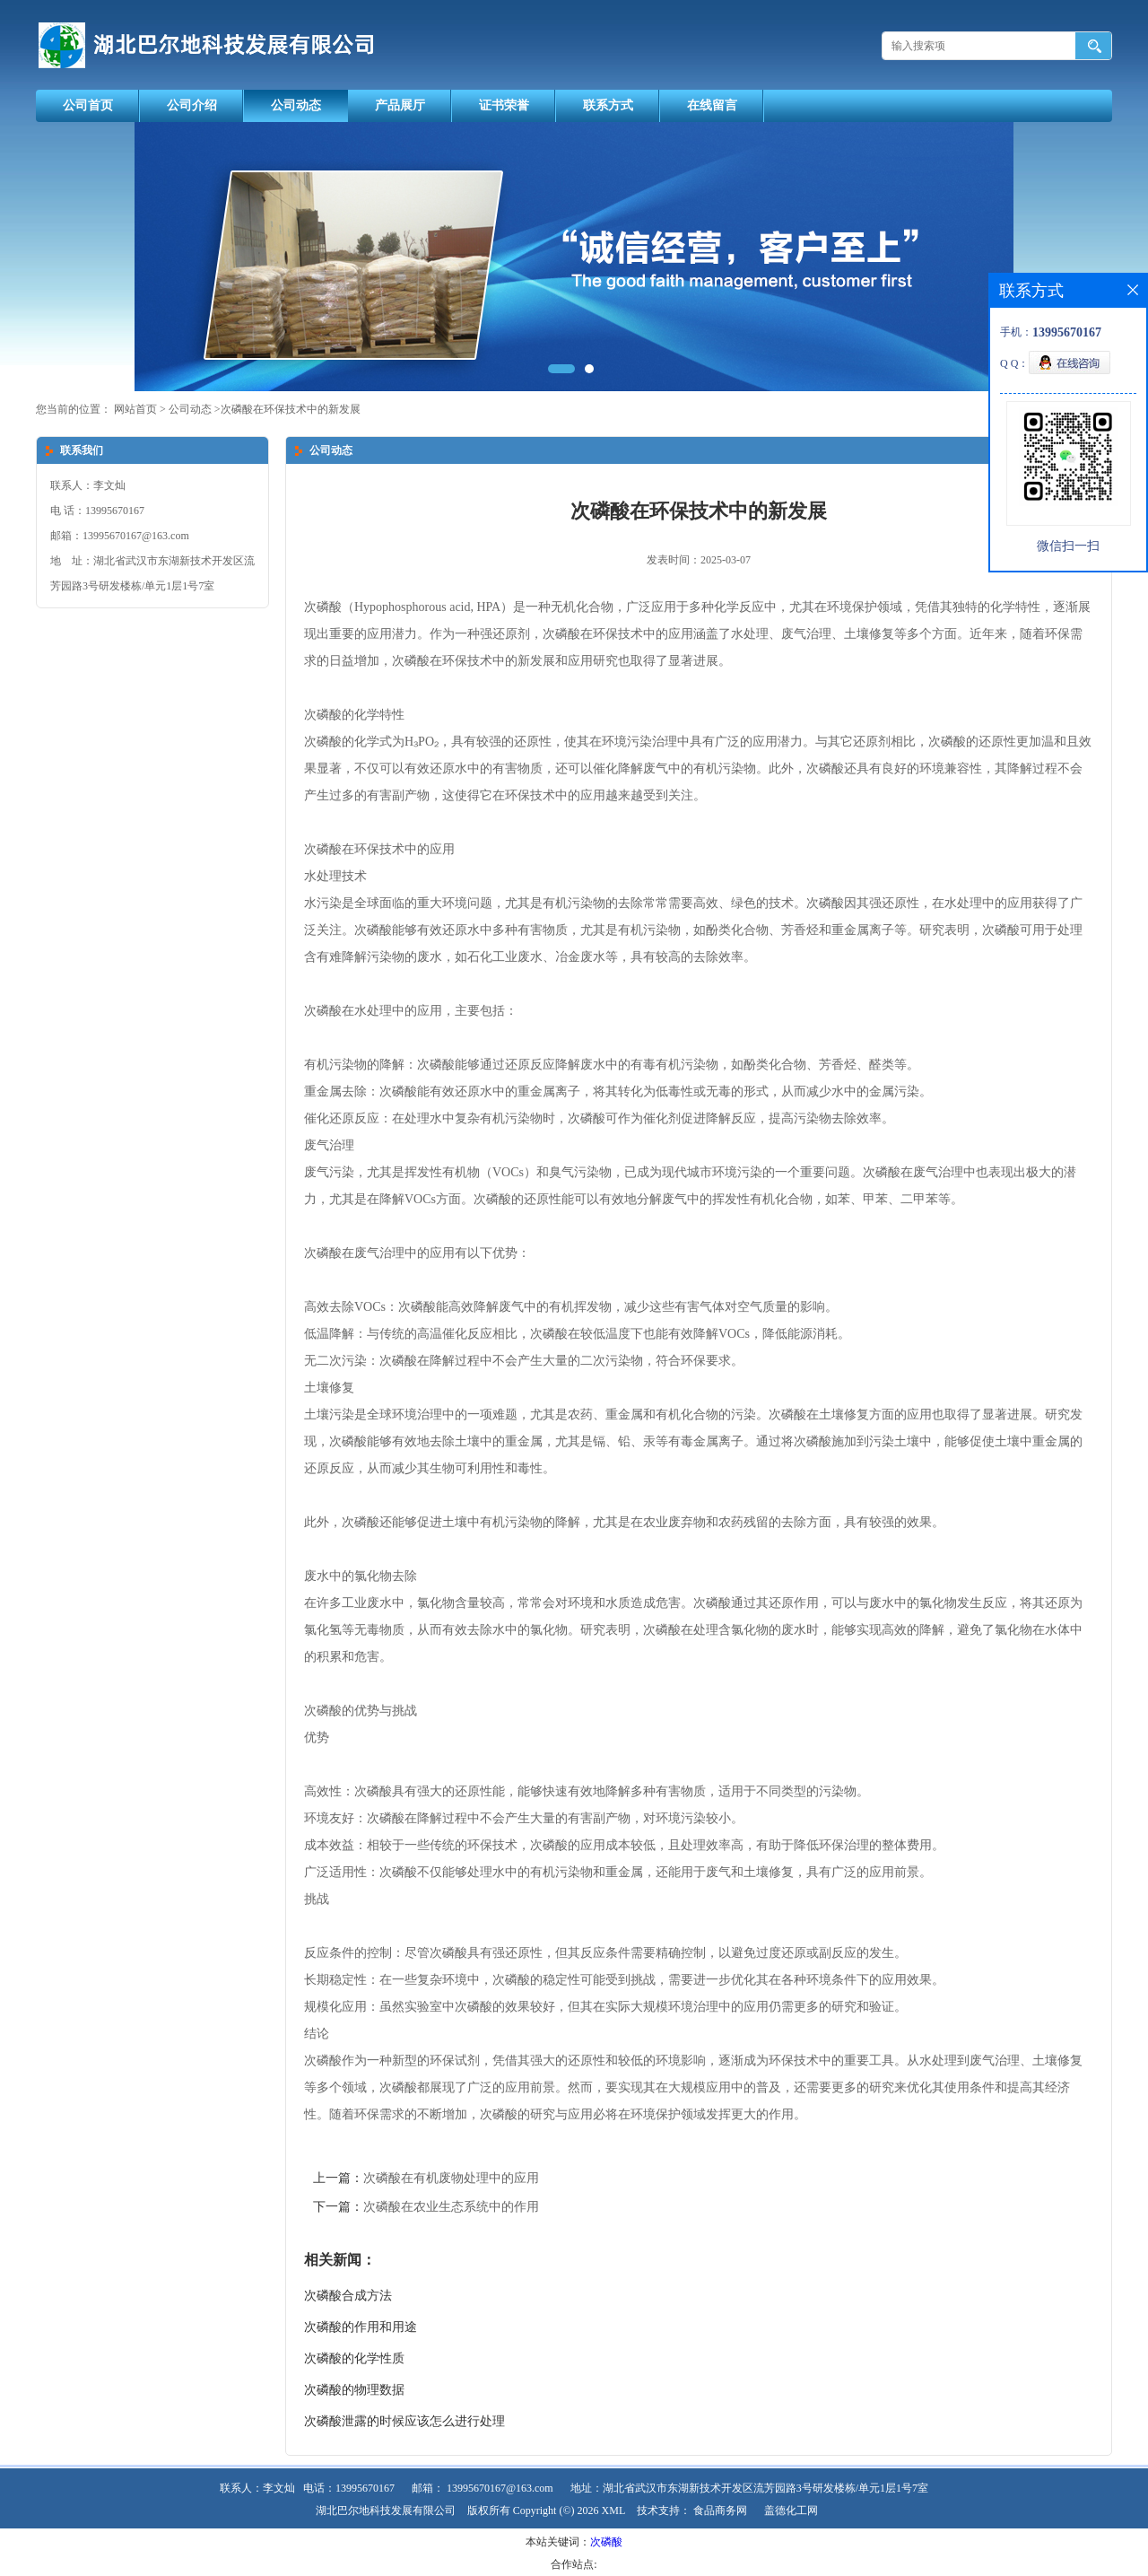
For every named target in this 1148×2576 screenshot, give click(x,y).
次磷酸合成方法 (348, 2295)
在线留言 (712, 105)
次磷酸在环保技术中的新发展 (291, 409)
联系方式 (608, 105)
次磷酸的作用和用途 (360, 2327)
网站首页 (135, 409)
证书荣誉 (504, 105)
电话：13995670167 (349, 2488)
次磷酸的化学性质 (354, 2358)
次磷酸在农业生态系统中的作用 (451, 2207)
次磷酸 (606, 2542)
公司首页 (88, 105)
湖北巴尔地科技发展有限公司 (386, 2510)
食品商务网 (720, 2510)
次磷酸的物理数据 (354, 2390)
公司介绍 (192, 105)
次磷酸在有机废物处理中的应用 (451, 2178)
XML (614, 2510)
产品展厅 (400, 105)
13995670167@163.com (500, 2488)
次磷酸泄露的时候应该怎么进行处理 (404, 2421)
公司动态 (296, 105)
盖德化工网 (791, 2510)
